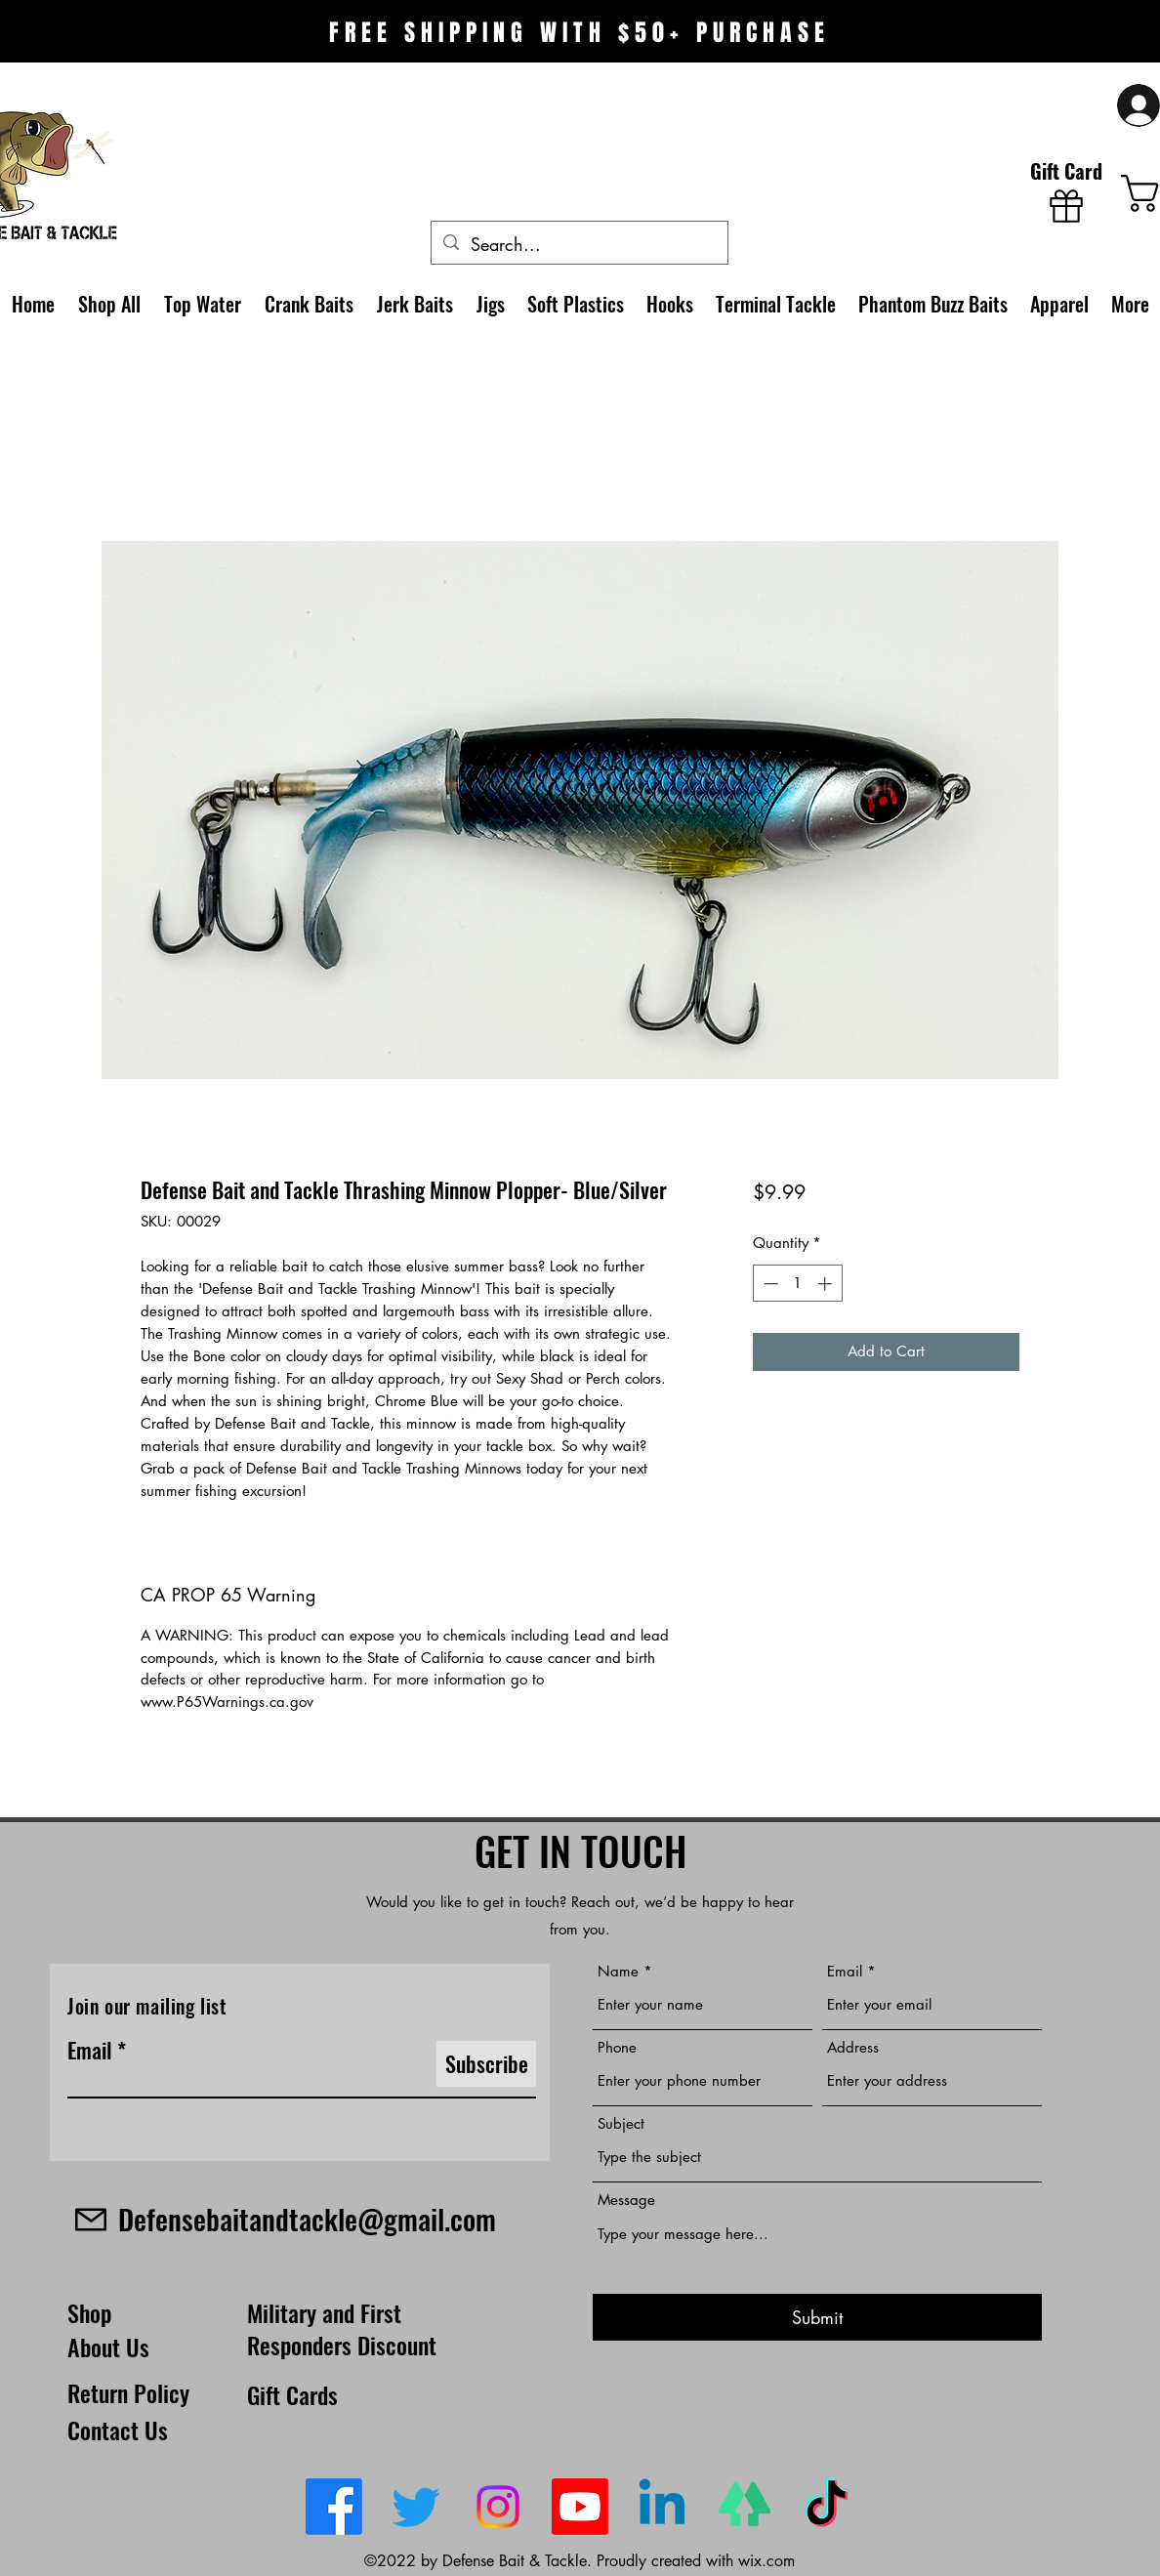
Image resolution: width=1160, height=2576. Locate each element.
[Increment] (826, 1284)
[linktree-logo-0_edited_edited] (744, 2506)
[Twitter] (416, 2506)
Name (618, 1971)
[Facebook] (334, 2506)
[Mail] (90, 2219)
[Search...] (578, 245)
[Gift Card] (1066, 191)
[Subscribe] (486, 2064)
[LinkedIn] (662, 2506)
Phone (617, 2047)
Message (626, 2199)
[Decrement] (769, 1284)
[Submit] (817, 2318)
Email (89, 2049)
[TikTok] (826, 2506)
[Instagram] (498, 2506)
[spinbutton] (797, 1284)
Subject (621, 2123)
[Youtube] (580, 2506)
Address (853, 2047)
